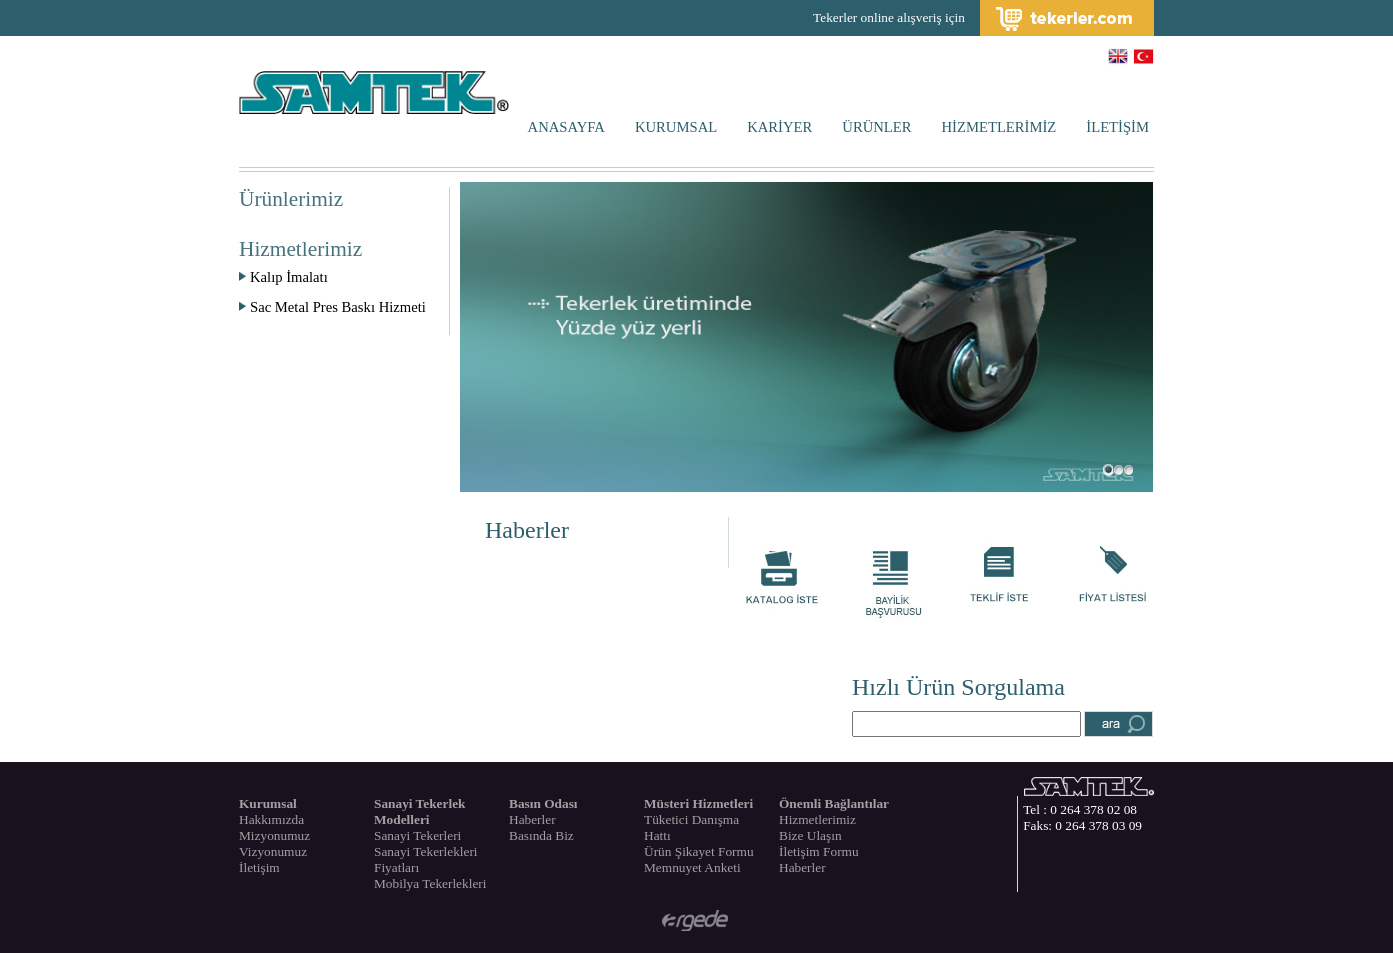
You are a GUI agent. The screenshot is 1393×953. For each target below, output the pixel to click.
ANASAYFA (566, 127)
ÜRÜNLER (876, 127)
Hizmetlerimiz (817, 819)
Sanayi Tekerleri (417, 835)
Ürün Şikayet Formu (699, 851)
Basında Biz (541, 835)
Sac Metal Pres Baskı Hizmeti (332, 307)
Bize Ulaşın (810, 835)
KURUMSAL (676, 127)
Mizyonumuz (274, 835)
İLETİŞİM (1117, 127)
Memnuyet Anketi (692, 867)
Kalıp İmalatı (283, 277)
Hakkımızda (271, 819)
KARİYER (779, 127)
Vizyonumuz (273, 851)
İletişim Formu (819, 851)
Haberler (527, 530)
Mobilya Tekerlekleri (430, 883)
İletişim (259, 867)
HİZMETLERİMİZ (999, 127)
